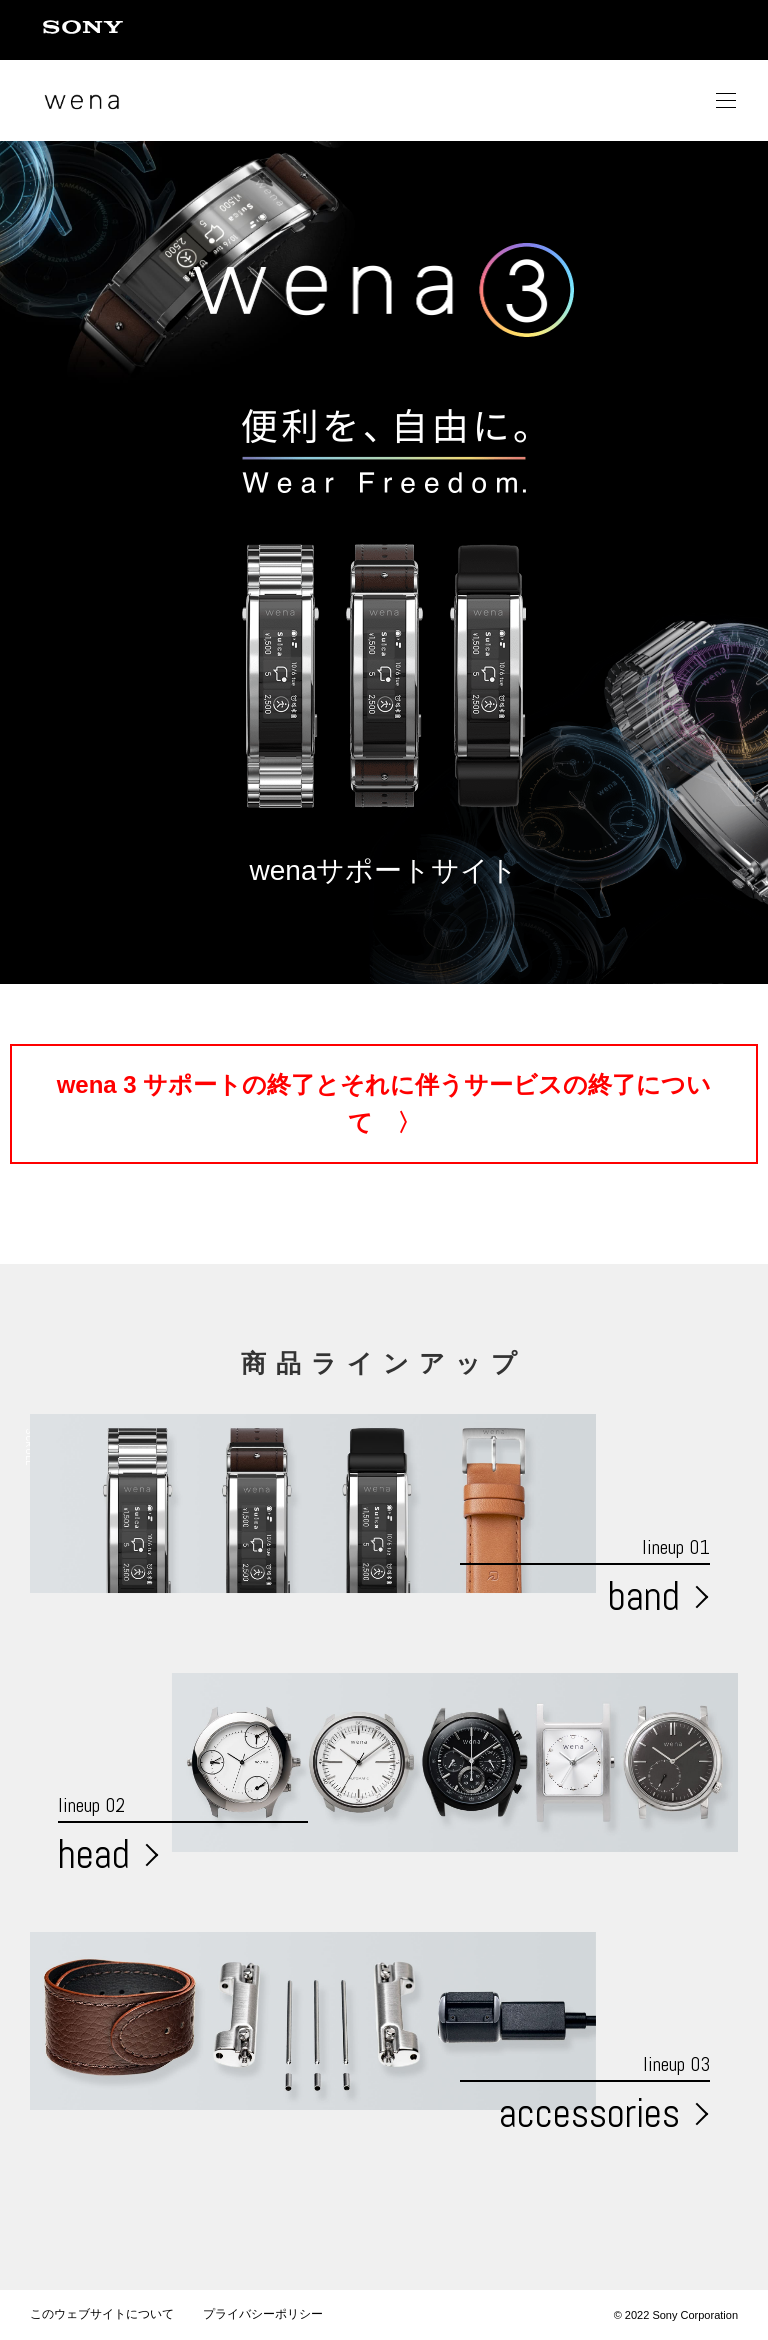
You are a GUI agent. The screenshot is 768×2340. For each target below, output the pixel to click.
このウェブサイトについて (102, 2314)
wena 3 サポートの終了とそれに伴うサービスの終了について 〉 (384, 1103)
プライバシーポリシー (263, 2314)
